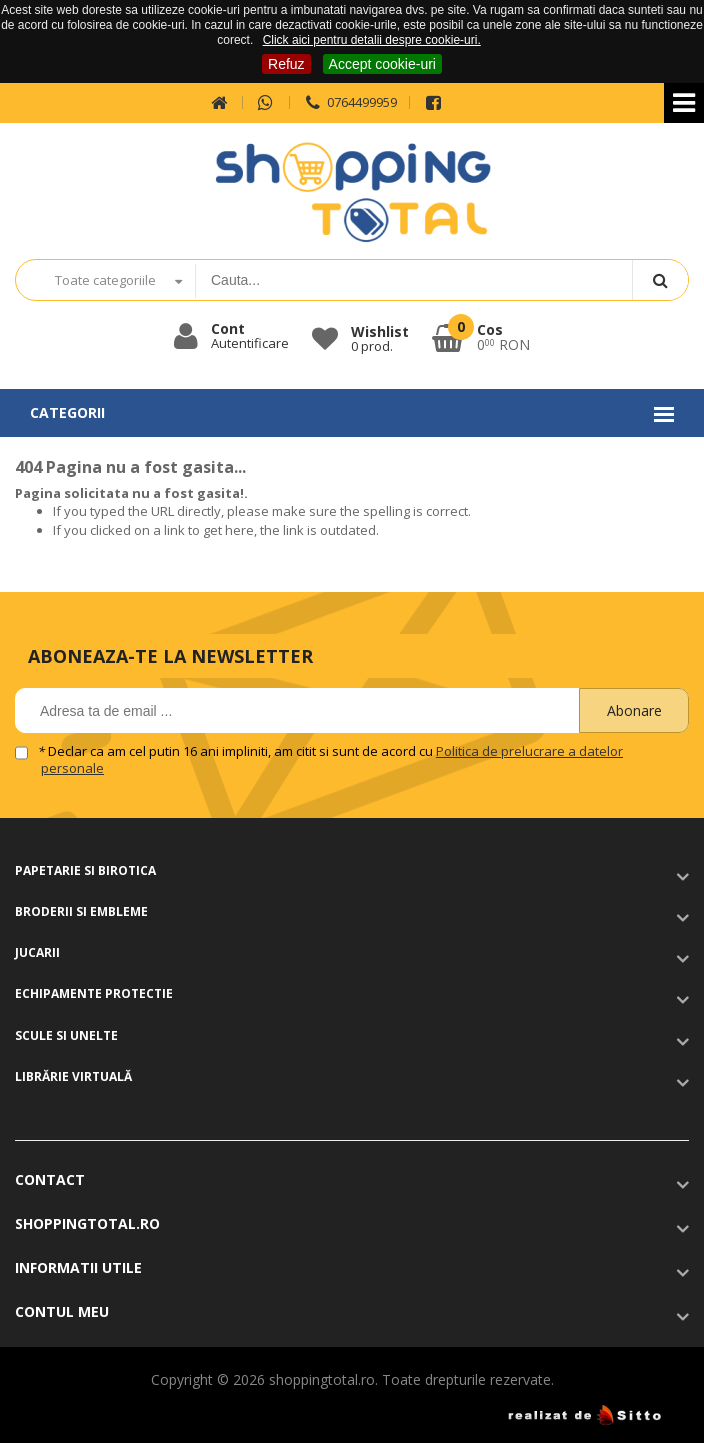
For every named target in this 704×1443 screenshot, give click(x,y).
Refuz (286, 64)
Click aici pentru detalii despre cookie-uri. (372, 40)
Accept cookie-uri (382, 64)
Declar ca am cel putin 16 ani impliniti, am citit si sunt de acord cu (332, 759)
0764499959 (349, 102)
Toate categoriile (105, 280)
